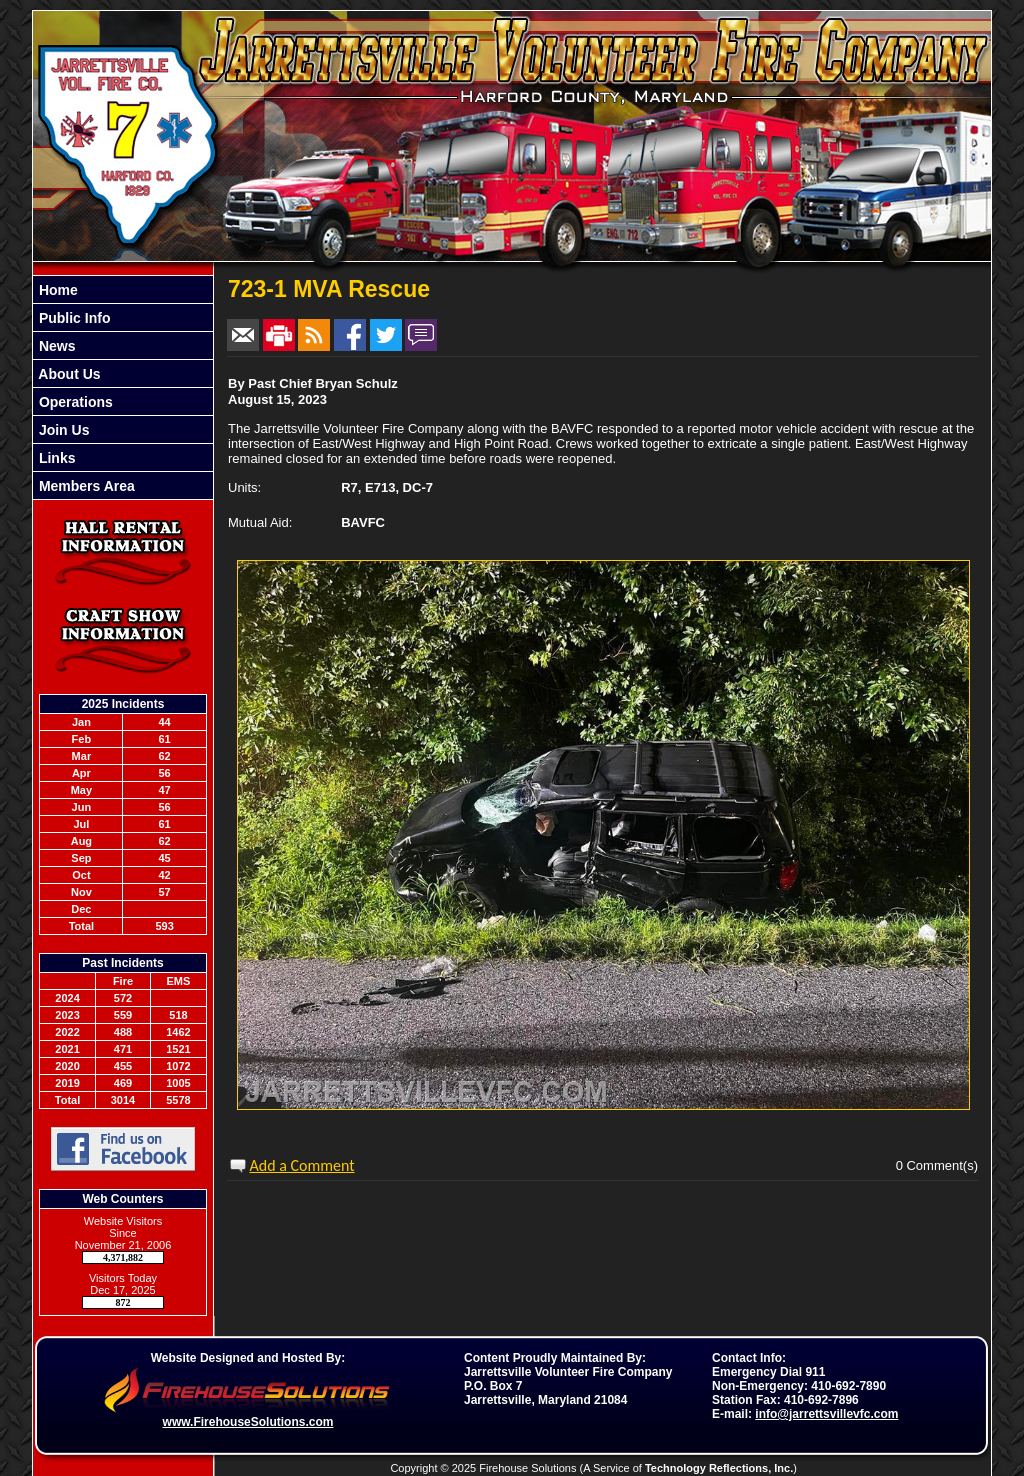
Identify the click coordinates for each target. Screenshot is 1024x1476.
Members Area (85, 486)
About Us (68, 374)
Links (55, 458)
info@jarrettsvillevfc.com (826, 1414)
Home (56, 290)
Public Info (72, 318)
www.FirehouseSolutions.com (248, 1422)
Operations (74, 402)
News (55, 346)
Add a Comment (302, 1165)
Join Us (62, 430)
